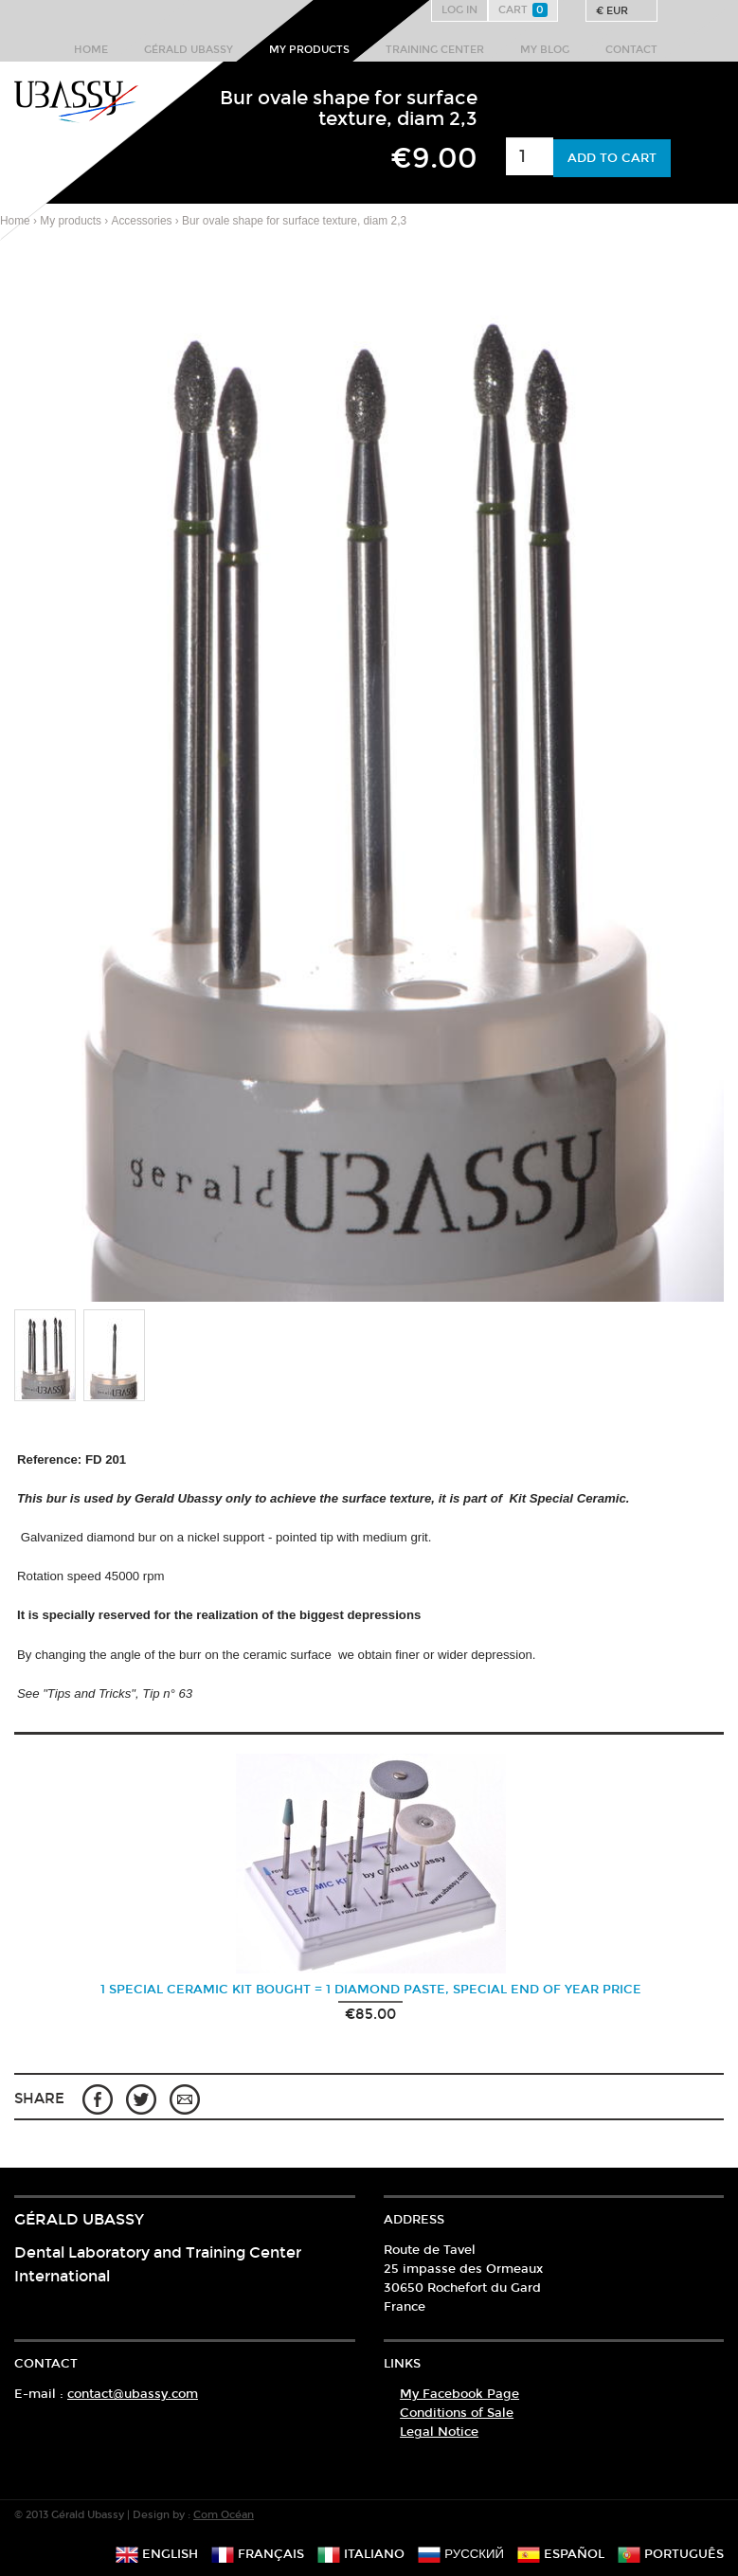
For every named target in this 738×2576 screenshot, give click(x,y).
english (157, 2554)
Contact (631, 50)
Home (91, 50)
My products (309, 50)
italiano (361, 2554)
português (671, 2554)
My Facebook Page (459, 2394)
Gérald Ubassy (188, 50)
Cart (523, 10)
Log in (459, 10)
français (257, 2554)
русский (461, 2554)
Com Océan (223, 2515)
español (560, 2554)
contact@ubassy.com (132, 2394)
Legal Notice (439, 2431)
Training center (435, 50)
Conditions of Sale (456, 2412)
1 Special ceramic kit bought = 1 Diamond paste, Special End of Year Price (370, 1989)
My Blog (544, 50)
